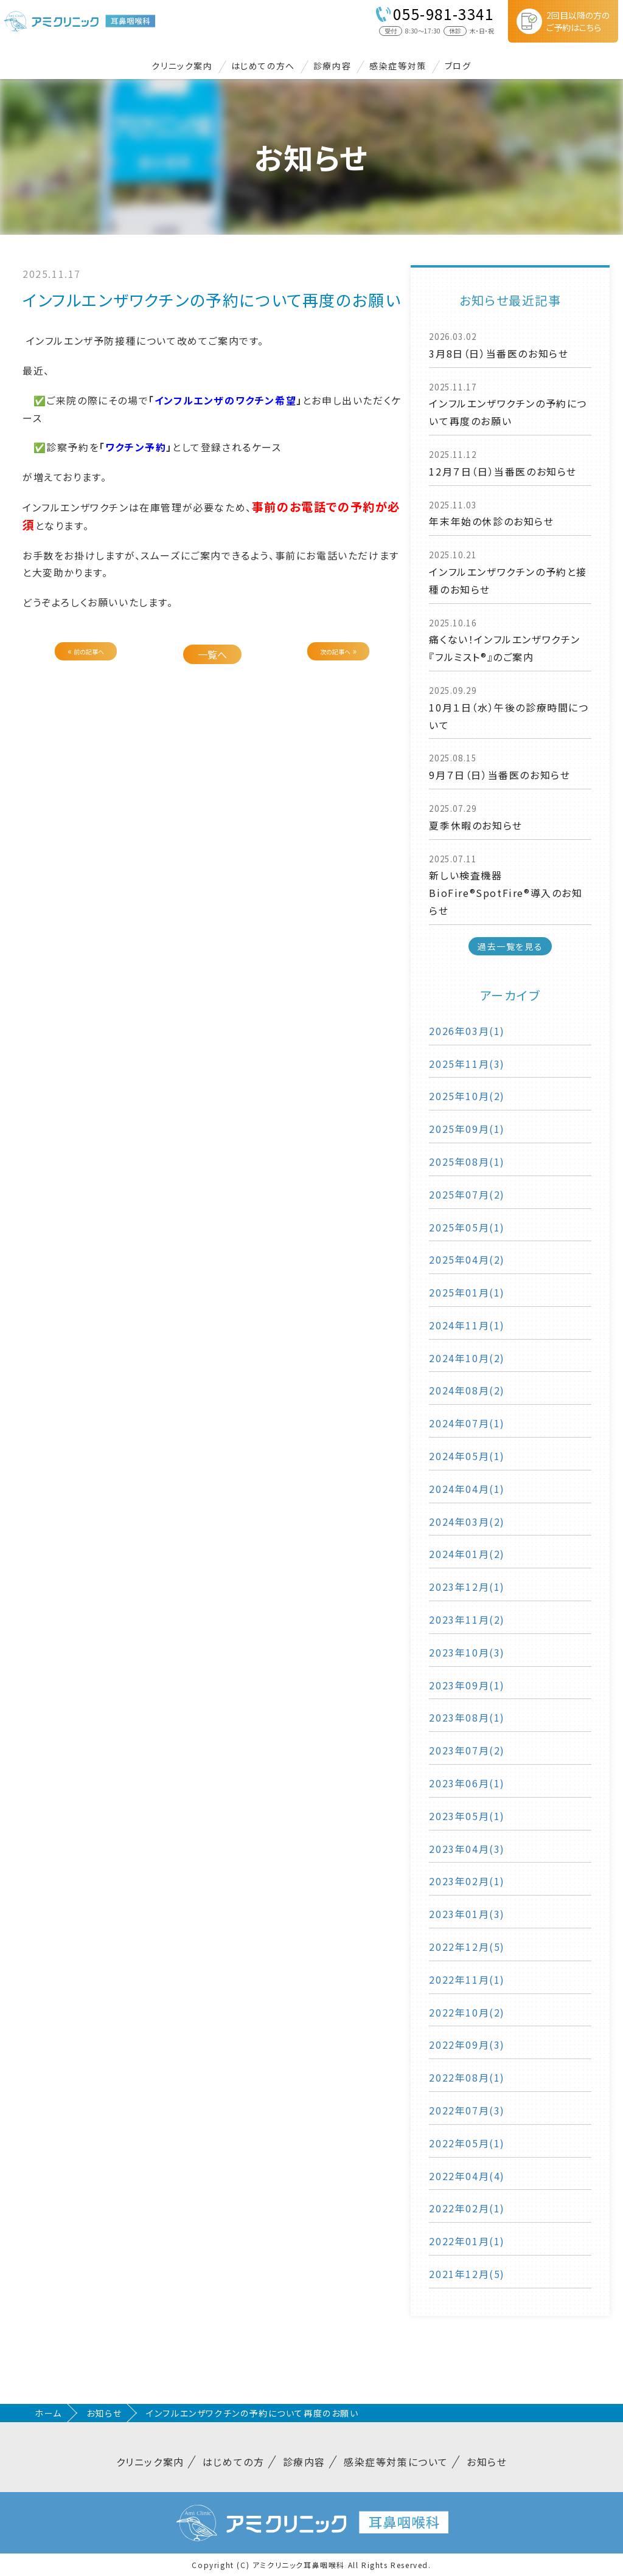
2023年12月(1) (467, 1586)
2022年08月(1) (467, 2077)
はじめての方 (234, 2461)
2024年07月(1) (467, 1423)
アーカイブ (510, 995)
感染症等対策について (396, 2461)
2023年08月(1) (467, 1717)
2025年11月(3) (467, 1063)
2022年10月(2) (467, 2012)
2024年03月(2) (467, 1521)
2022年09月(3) (467, 2044)
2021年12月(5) (467, 2273)
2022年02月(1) (467, 2208)
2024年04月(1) (467, 1488)
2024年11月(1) (467, 1325)
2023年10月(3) (467, 1652)
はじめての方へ (263, 66)
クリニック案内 (181, 66)
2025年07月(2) (467, 1194)
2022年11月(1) (467, 1979)
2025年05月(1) (467, 1227)
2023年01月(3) (467, 1913)
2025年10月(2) (467, 1096)
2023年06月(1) (467, 1783)
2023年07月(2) (467, 1750)
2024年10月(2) (467, 1358)
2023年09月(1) (467, 1685)
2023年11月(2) (467, 1619)
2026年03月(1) (467, 1030)
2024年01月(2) (467, 1553)
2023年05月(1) (467, 1816)
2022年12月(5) (467, 1946)
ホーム (48, 2413)
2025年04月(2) (467, 1259)
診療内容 (332, 66)
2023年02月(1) (467, 1881)
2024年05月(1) (467, 1456)
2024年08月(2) (467, 1390)
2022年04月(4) (467, 2176)
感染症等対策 (397, 66)
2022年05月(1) (467, 2143)
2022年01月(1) (467, 2241)
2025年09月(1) (467, 1128)
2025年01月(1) (467, 1292)
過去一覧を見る (510, 946)
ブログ (458, 66)
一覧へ (212, 654)
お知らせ (104, 2413)
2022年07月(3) (467, 2110)
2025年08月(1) (467, 1161)
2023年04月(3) (467, 1848)
